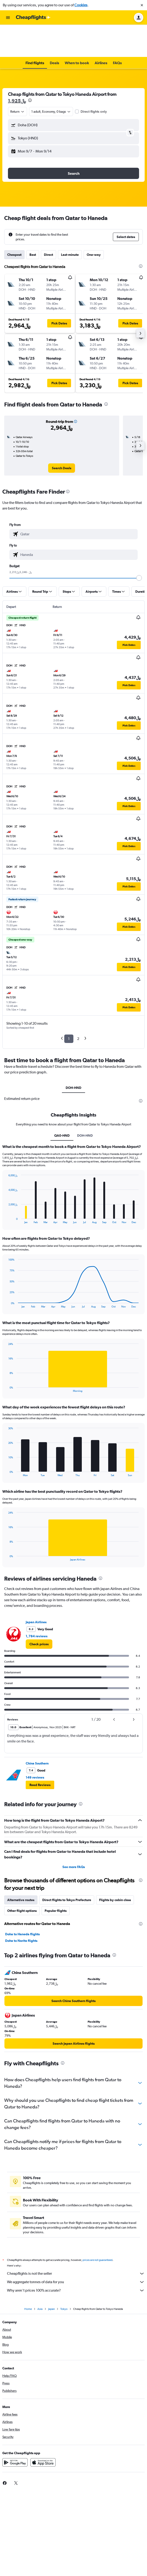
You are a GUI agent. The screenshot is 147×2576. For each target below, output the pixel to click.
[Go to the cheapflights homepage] (33, 17)
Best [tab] (32, 222)
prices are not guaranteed (97, 2227)
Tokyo (64, 2276)
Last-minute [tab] (70, 222)
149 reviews (35, 1745)
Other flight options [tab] (22, 1878)
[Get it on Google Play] (15, 2430)
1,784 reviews (36, 1604)
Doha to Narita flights (21, 1908)
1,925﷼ (17, 68)
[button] (142, 5)
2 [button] (78, 1006)
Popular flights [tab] (56, 1878)
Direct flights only (94, 79)
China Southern (37, 1731)
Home (28, 2276)
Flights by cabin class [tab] (115, 1867)
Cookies (80, 5)
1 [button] (69, 1006)
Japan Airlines (36, 1590)
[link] (61, 435)
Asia (40, 2276)
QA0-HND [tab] (62, 1103)
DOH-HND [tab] (73, 1055)
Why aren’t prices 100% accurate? (76, 2258)
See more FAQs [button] (73, 1834)
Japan (51, 2276)
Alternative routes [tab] (20, 1867)
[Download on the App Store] (43, 2430)
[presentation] (30, 68)
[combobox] (17, 79)
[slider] (139, 545)
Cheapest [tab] (14, 222)
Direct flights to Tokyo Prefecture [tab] (66, 1867)
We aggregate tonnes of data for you (76, 2249)
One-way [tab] (94, 222)
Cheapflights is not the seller (76, 2241)
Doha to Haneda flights (22, 1902)
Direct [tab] (48, 222)
